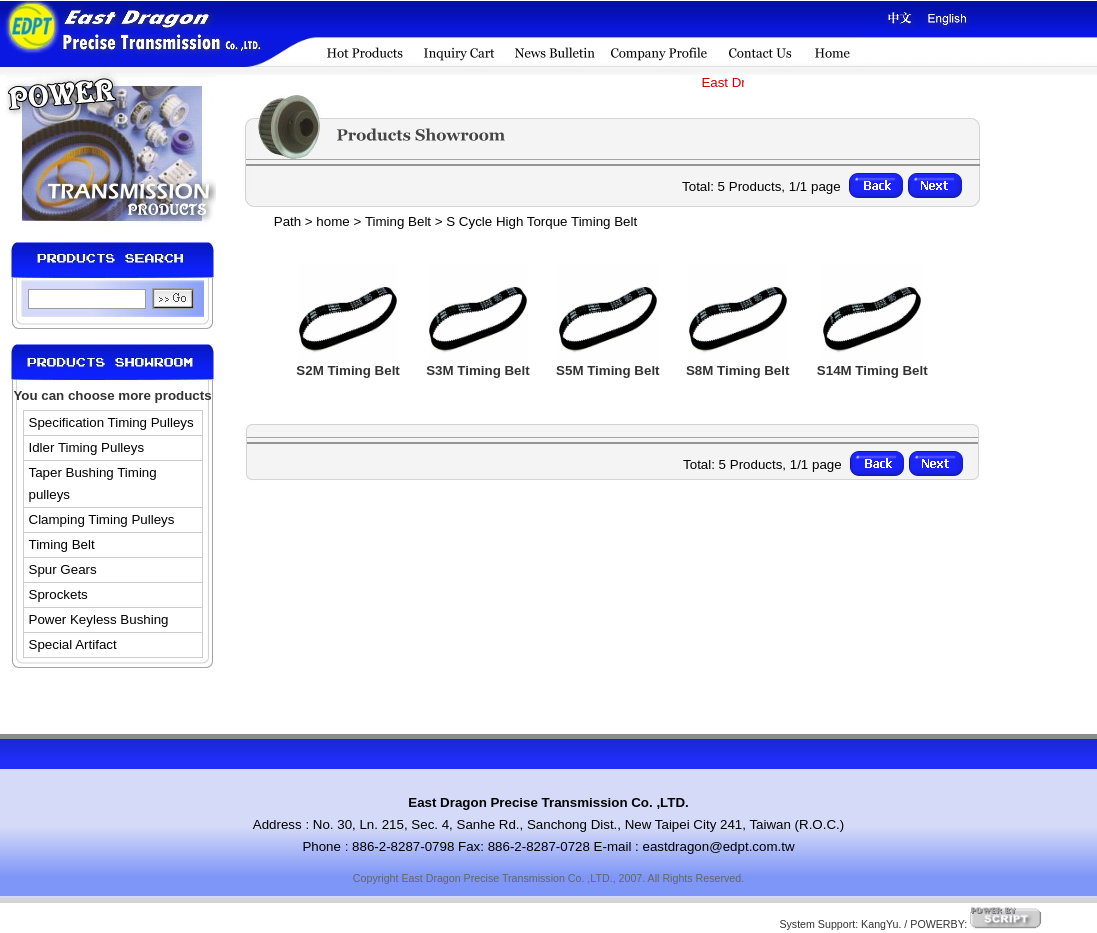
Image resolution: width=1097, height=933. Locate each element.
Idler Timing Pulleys (87, 447)
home (332, 221)
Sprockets (58, 594)
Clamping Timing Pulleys (102, 519)
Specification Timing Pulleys (111, 422)
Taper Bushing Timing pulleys (93, 483)
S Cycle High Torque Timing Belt (541, 221)
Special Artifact (73, 644)
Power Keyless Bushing (99, 619)
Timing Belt (62, 544)
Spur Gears (63, 569)
